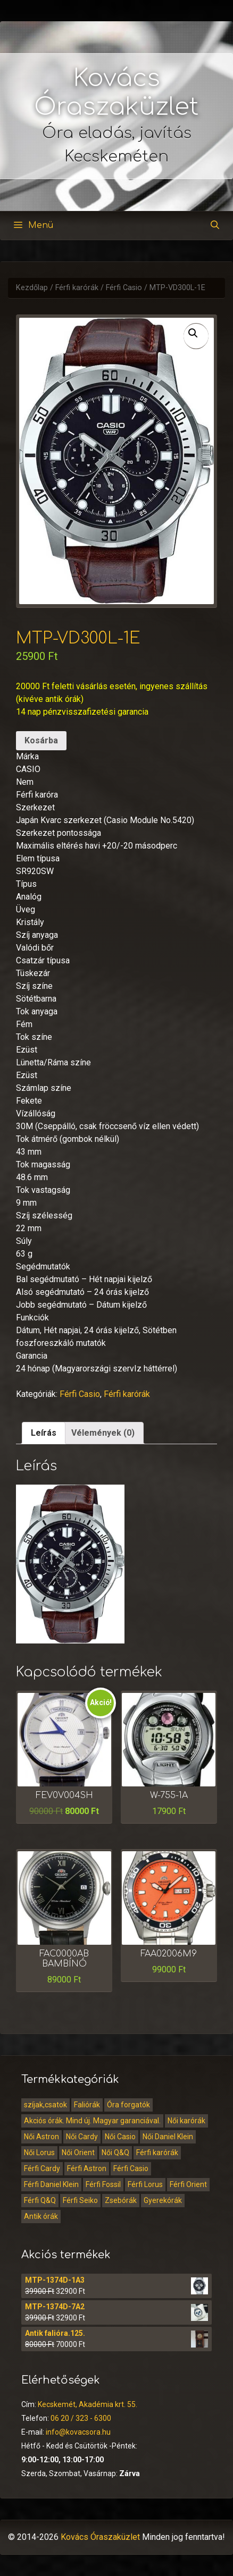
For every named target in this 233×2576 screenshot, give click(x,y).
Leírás (43, 1433)
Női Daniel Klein (168, 2136)
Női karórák (186, 2120)
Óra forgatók (128, 2104)
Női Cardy (82, 2136)
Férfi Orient (188, 2184)
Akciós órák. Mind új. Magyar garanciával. (92, 2120)
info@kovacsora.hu (78, 2432)
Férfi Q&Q (40, 2200)
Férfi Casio (124, 287)
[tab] (43, 1433)
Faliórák (87, 2104)
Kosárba (41, 740)
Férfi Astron (86, 2168)
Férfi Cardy (42, 2168)
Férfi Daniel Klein (51, 2184)
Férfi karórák (76, 287)
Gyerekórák (163, 2200)
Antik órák (41, 2216)
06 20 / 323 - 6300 (81, 2418)
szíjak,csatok (45, 2104)
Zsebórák (121, 2200)
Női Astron (41, 2136)
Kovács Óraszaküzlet (100, 2537)
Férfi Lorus (145, 2184)
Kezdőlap (32, 287)
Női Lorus (39, 2152)
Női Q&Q (115, 2152)
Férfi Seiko (80, 2200)
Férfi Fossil (103, 2184)
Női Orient (78, 2152)
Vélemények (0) (103, 1433)
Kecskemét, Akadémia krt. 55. (87, 2404)
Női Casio (120, 2136)
